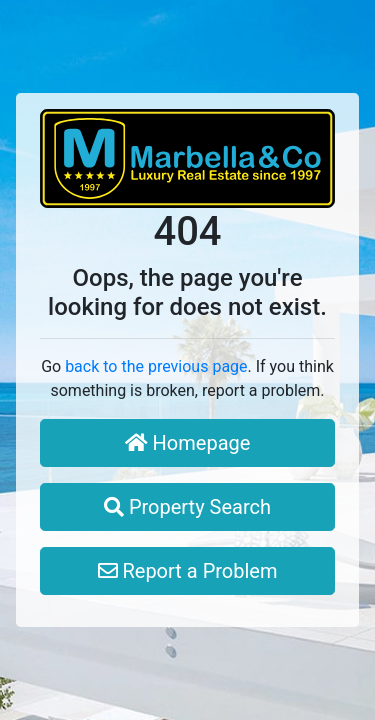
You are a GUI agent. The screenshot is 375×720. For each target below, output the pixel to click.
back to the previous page (156, 366)
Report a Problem (188, 571)
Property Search (187, 507)
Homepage (188, 443)
